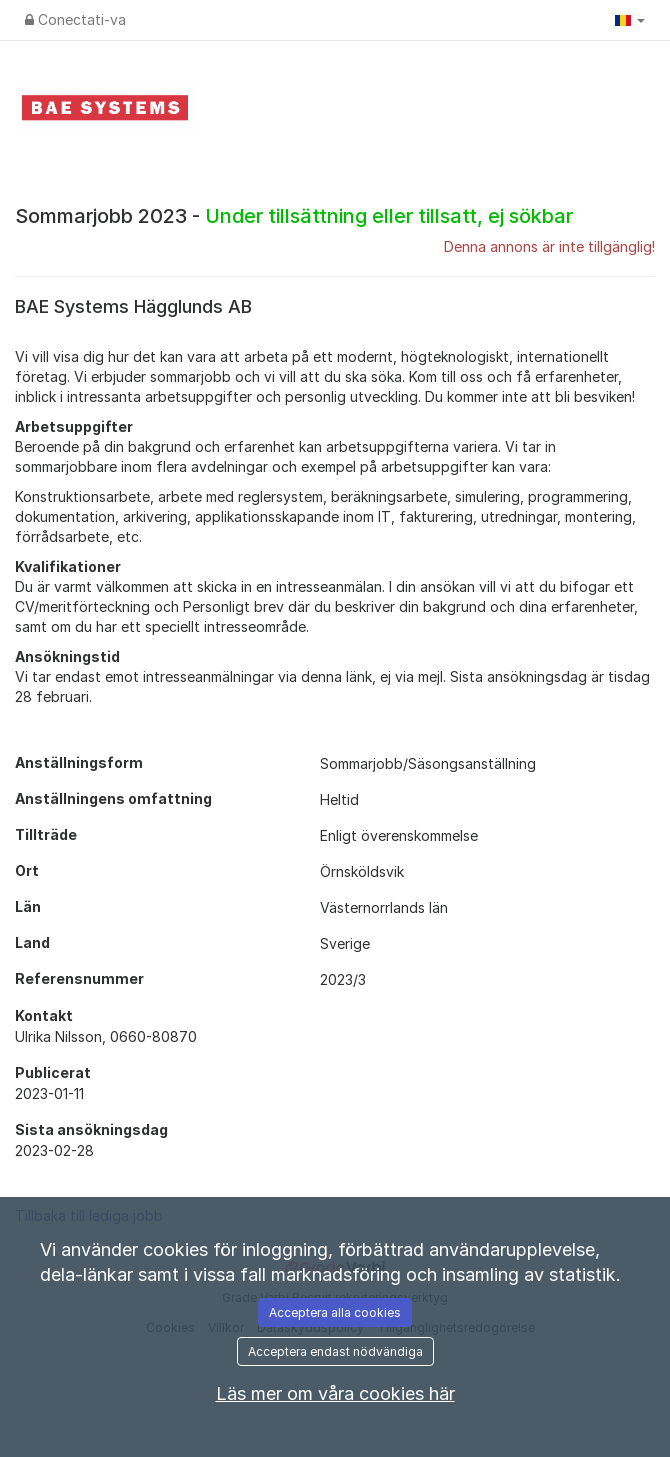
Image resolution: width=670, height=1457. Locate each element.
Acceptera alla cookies (335, 1312)
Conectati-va (75, 19)
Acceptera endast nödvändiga (335, 1351)
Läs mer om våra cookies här (335, 1393)
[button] (630, 20)
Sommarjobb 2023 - (294, 216)
